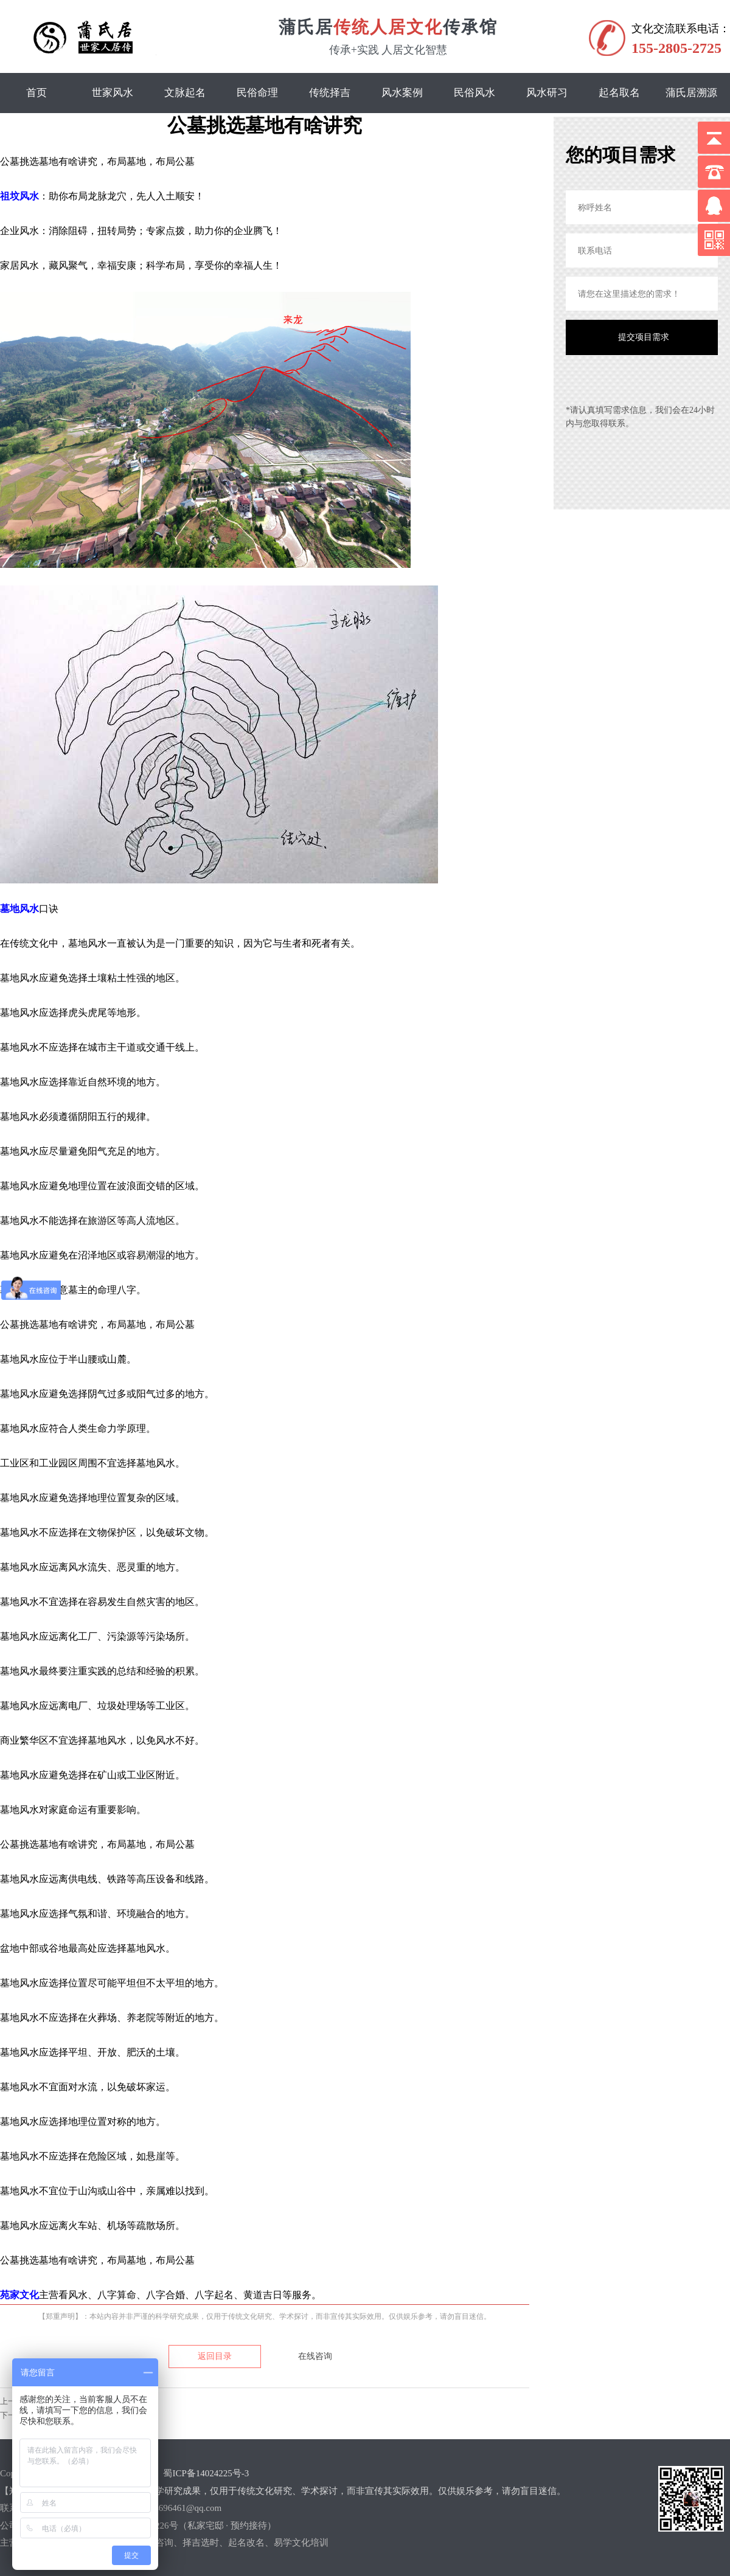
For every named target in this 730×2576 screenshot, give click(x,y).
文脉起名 (185, 92)
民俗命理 (257, 92)
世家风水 (112, 92)
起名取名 (619, 92)
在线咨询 (315, 2356)
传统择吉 (329, 92)
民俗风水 (474, 92)
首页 (36, 92)
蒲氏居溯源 (691, 92)
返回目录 (215, 2356)
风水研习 (547, 92)
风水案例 (402, 92)
